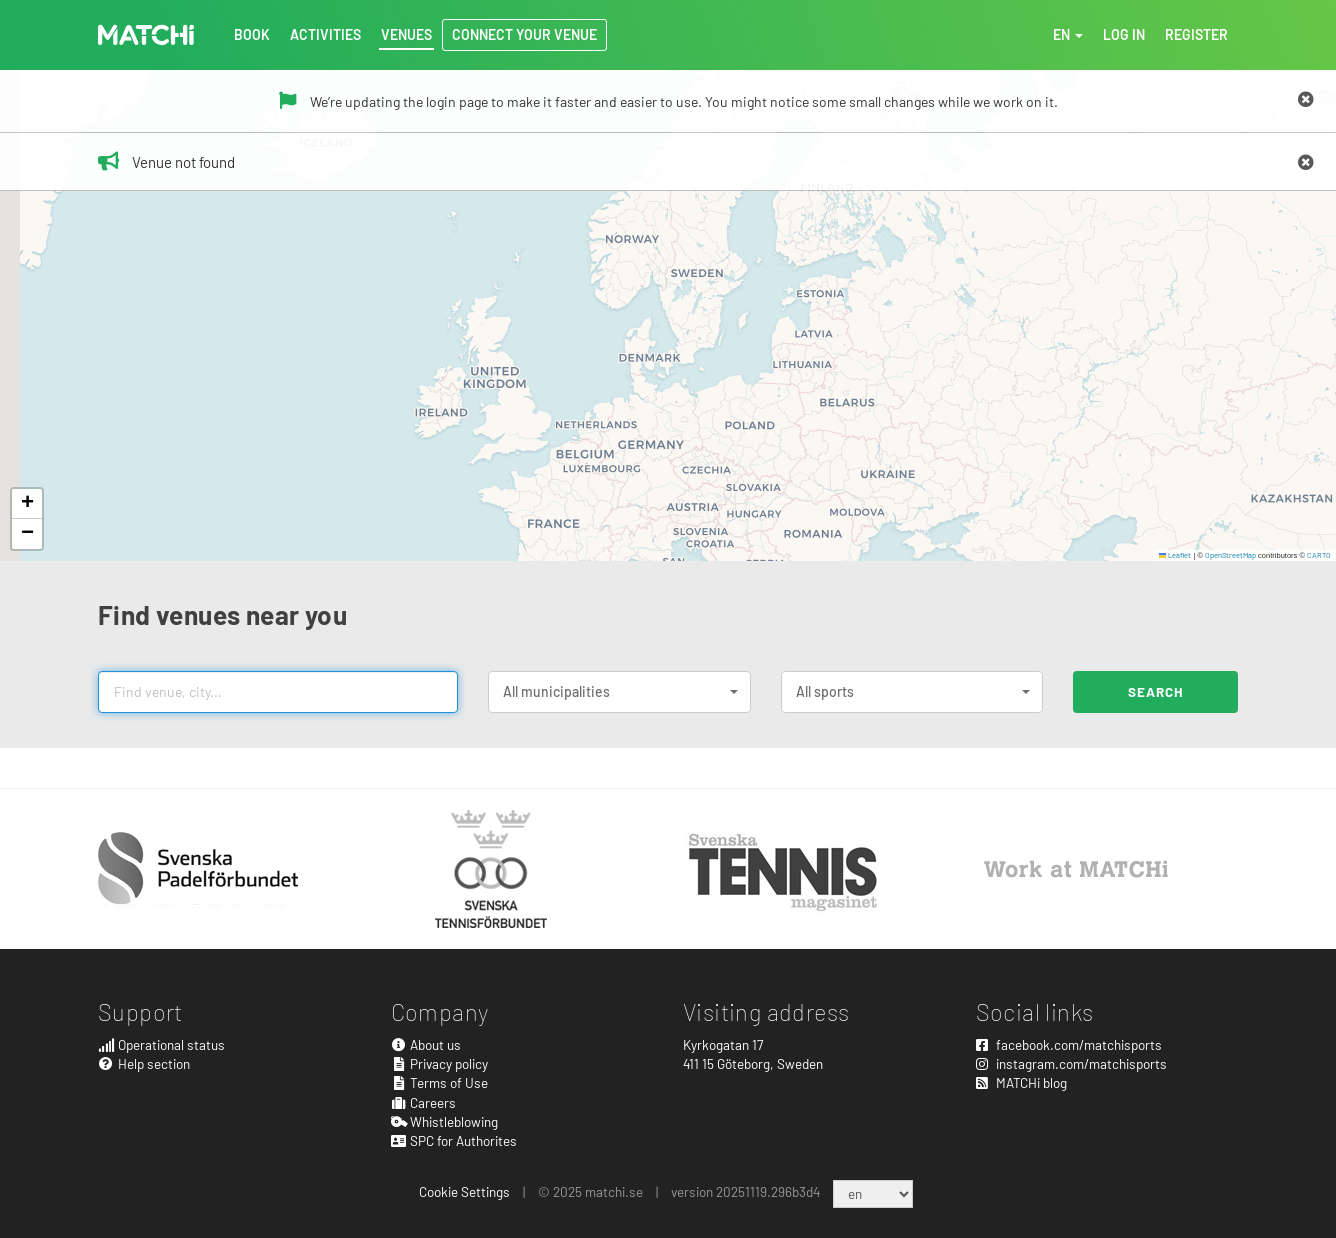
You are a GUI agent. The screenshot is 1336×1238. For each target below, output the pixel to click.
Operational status (161, 1044)
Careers (424, 1102)
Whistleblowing (445, 1121)
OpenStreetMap (1230, 555)
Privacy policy (440, 1063)
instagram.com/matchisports (1071, 1063)
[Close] (1306, 100)
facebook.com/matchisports (1069, 1044)
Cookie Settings (464, 1191)
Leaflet (1175, 555)
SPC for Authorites (454, 1140)
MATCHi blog (1021, 1082)
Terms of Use (440, 1082)
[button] (27, 504)
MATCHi (146, 35)
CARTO (1319, 555)
